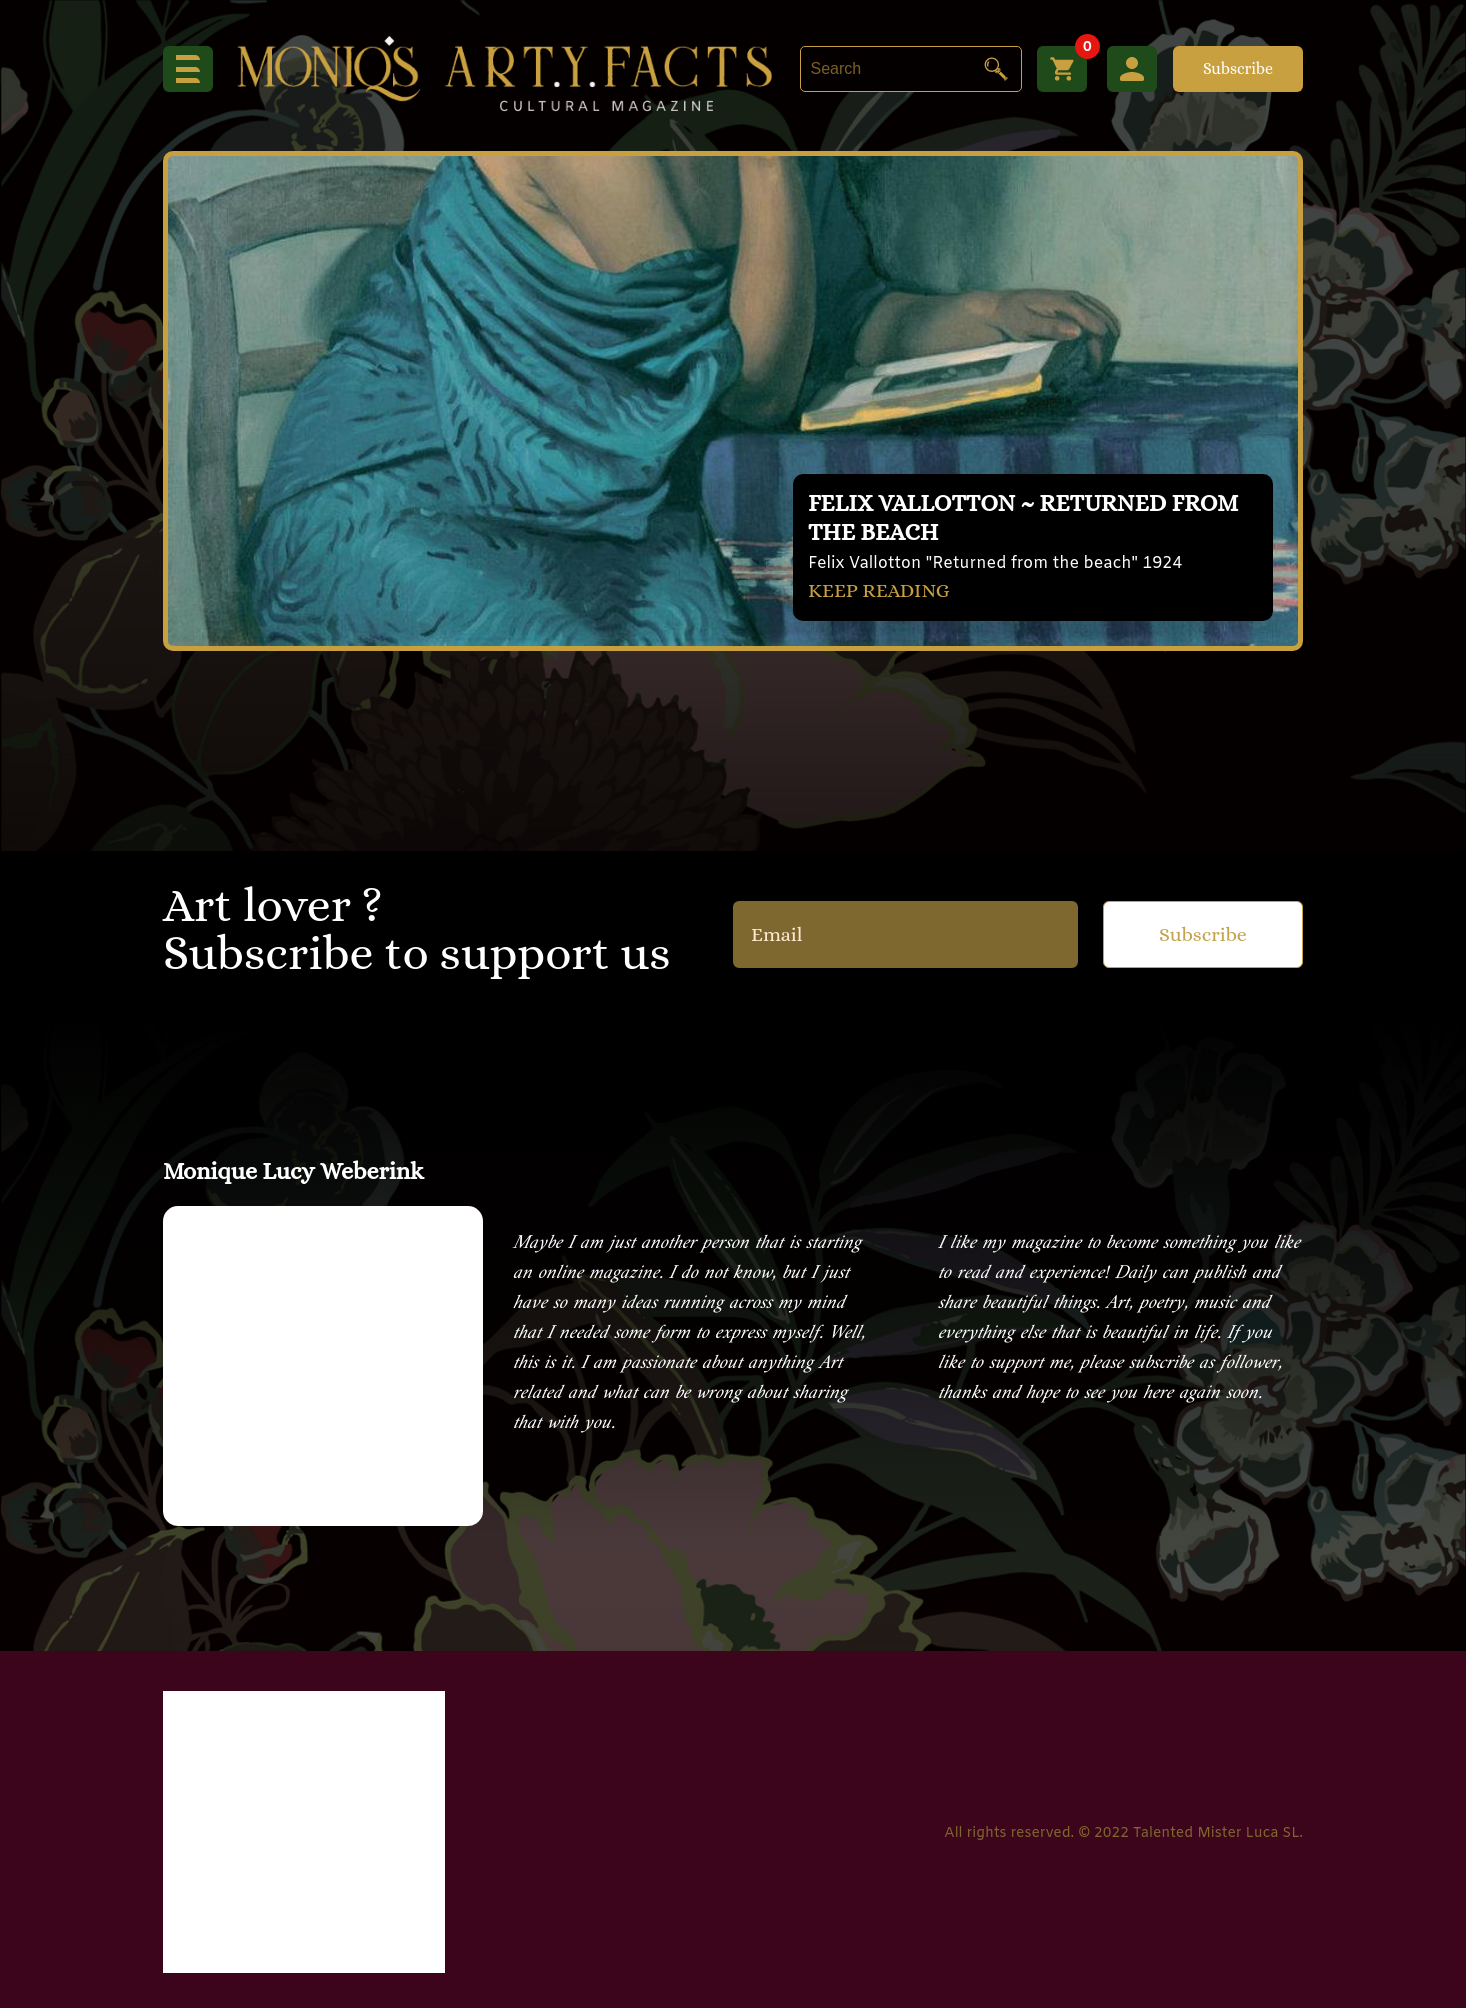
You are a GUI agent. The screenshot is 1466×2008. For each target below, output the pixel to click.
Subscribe (1238, 68)
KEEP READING (879, 590)
